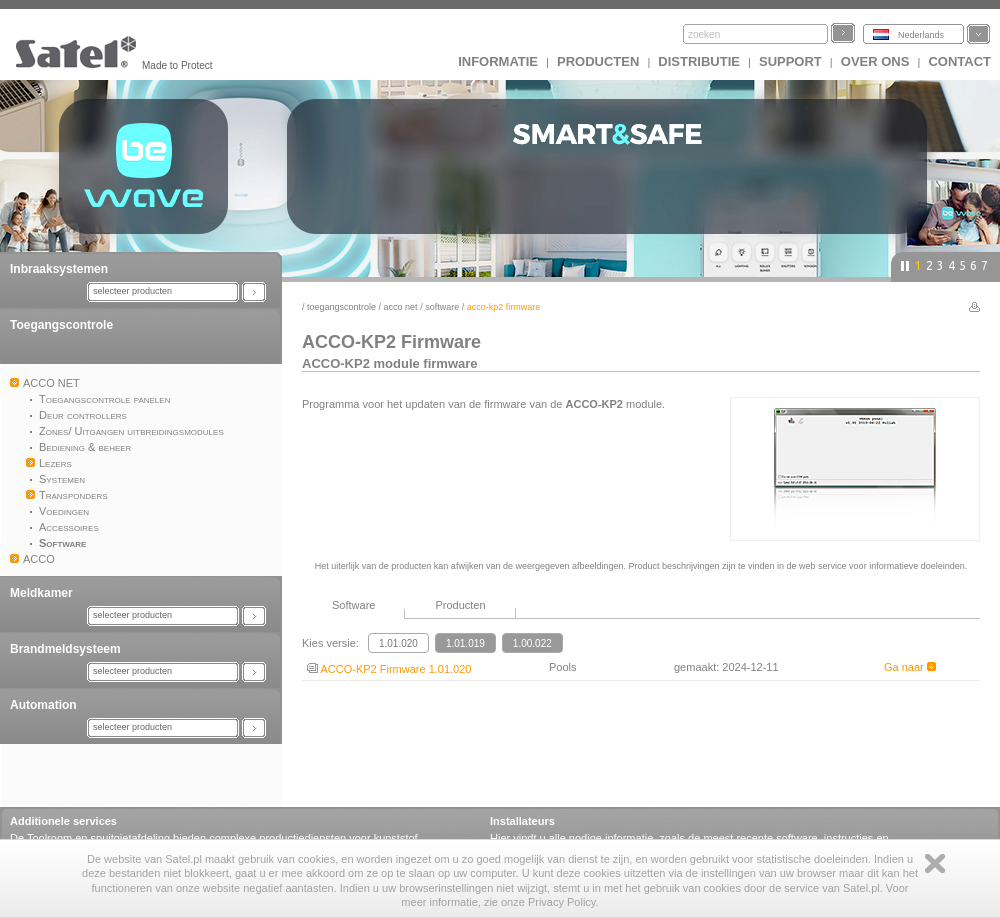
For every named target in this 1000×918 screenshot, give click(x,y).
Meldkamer (41, 593)
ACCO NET (401, 307)
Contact (959, 61)
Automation (43, 705)
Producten (598, 61)
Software (442, 307)
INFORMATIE (498, 61)
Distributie (699, 61)
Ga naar (910, 667)
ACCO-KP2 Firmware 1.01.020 (389, 669)
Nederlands (921, 35)
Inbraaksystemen (59, 269)
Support (790, 61)
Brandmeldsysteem (65, 649)
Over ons (875, 61)
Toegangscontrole (61, 325)
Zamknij (935, 863)
